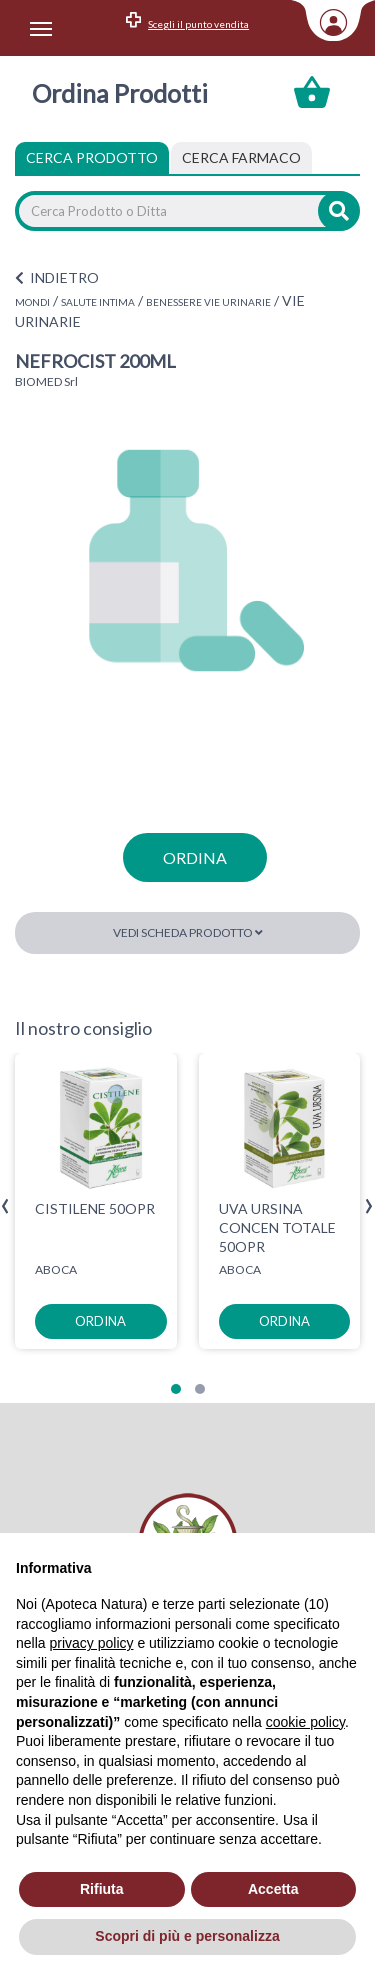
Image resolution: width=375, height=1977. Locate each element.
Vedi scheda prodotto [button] (188, 932)
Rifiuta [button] (102, 1889)
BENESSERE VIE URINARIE (208, 302)
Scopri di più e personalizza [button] (187, 1936)
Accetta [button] (273, 1889)
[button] (176, 1389)
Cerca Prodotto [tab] (92, 157)
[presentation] (5, 1206)
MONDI (32, 302)
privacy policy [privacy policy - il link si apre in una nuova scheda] (91, 1643)
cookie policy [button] (305, 1722)
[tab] (241, 158)
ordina (195, 857)
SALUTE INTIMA (98, 302)
